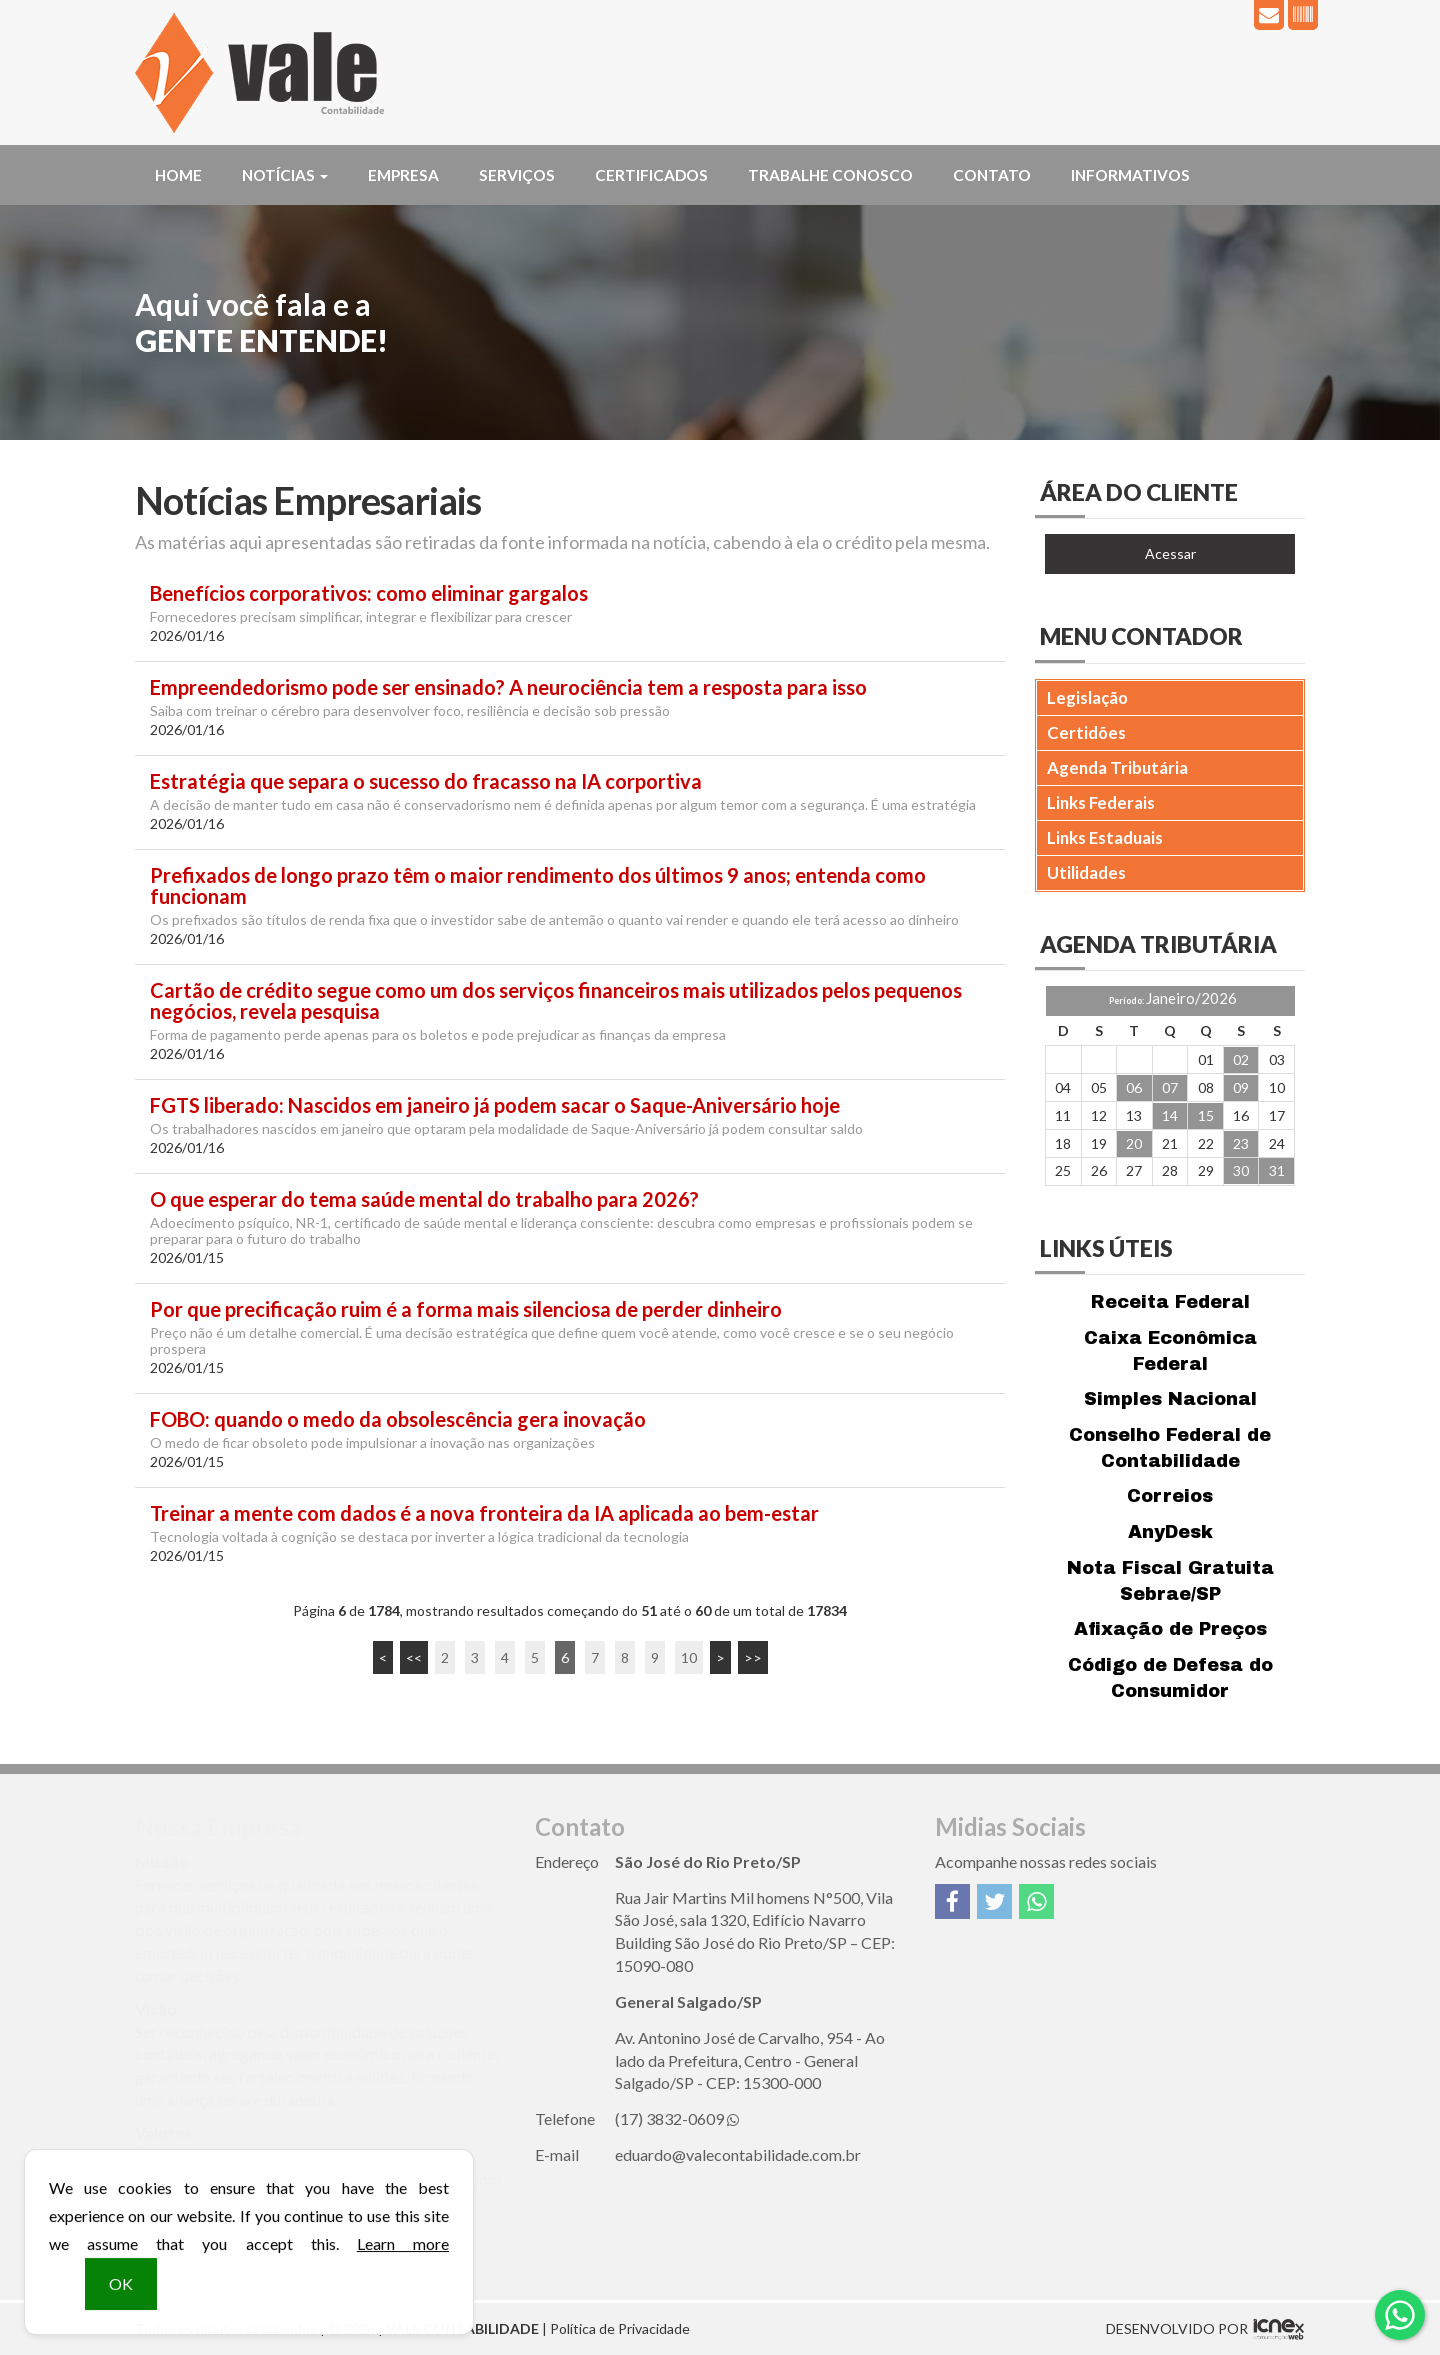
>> (753, 1657)
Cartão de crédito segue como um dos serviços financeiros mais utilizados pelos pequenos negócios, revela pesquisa (556, 1001)
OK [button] (121, 2293)
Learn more (403, 2253)
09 (1241, 1087)
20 (1134, 1143)
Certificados (651, 175)
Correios (1170, 1496)
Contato (992, 175)
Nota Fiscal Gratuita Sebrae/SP (1170, 1581)
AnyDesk (1170, 1532)
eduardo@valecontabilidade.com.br (738, 2154)
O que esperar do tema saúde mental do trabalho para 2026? (424, 1199)
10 (689, 1657)
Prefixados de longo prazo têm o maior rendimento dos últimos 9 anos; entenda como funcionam (538, 886)
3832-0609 (677, 2118)
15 (1206, 1115)
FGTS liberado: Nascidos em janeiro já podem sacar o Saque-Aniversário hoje (495, 1105)
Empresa (403, 175)
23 (1241, 1143)
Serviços (517, 175)
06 (1134, 1087)
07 (1170, 1087)
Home (178, 175)
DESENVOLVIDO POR (1177, 2328)
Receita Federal (1170, 1302)
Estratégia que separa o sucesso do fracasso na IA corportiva (426, 781)
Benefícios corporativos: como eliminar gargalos (369, 593)
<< (414, 1657)
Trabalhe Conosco (830, 175)
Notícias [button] (285, 175)
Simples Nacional (1170, 1399)
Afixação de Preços (1170, 1629)
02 (1241, 1059)
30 (1241, 1170)
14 (1170, 1115)
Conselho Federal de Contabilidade (1170, 1448)
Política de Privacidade (620, 2328)
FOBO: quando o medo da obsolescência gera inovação (398, 1419)
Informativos (1130, 175)
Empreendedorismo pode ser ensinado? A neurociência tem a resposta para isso (508, 687)
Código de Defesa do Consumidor (1170, 1678)
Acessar (1170, 553)
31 (1277, 1170)
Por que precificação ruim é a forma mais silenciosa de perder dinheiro (466, 1309)
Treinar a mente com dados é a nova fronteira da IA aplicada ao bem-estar (484, 1513)
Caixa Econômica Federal (1170, 1351)
